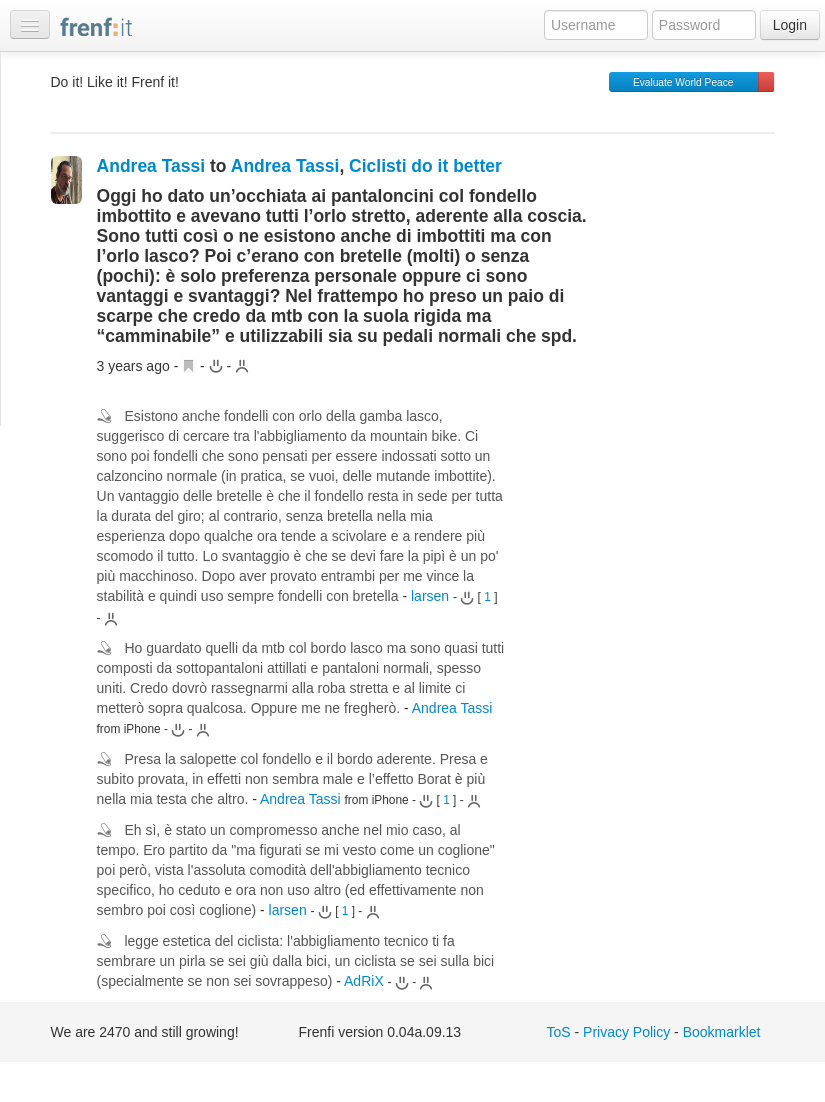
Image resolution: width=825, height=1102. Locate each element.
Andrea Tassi (151, 166)
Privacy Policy (626, 1032)
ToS (559, 1032)
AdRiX (364, 981)
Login (790, 25)
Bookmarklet (722, 1032)
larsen (430, 596)
